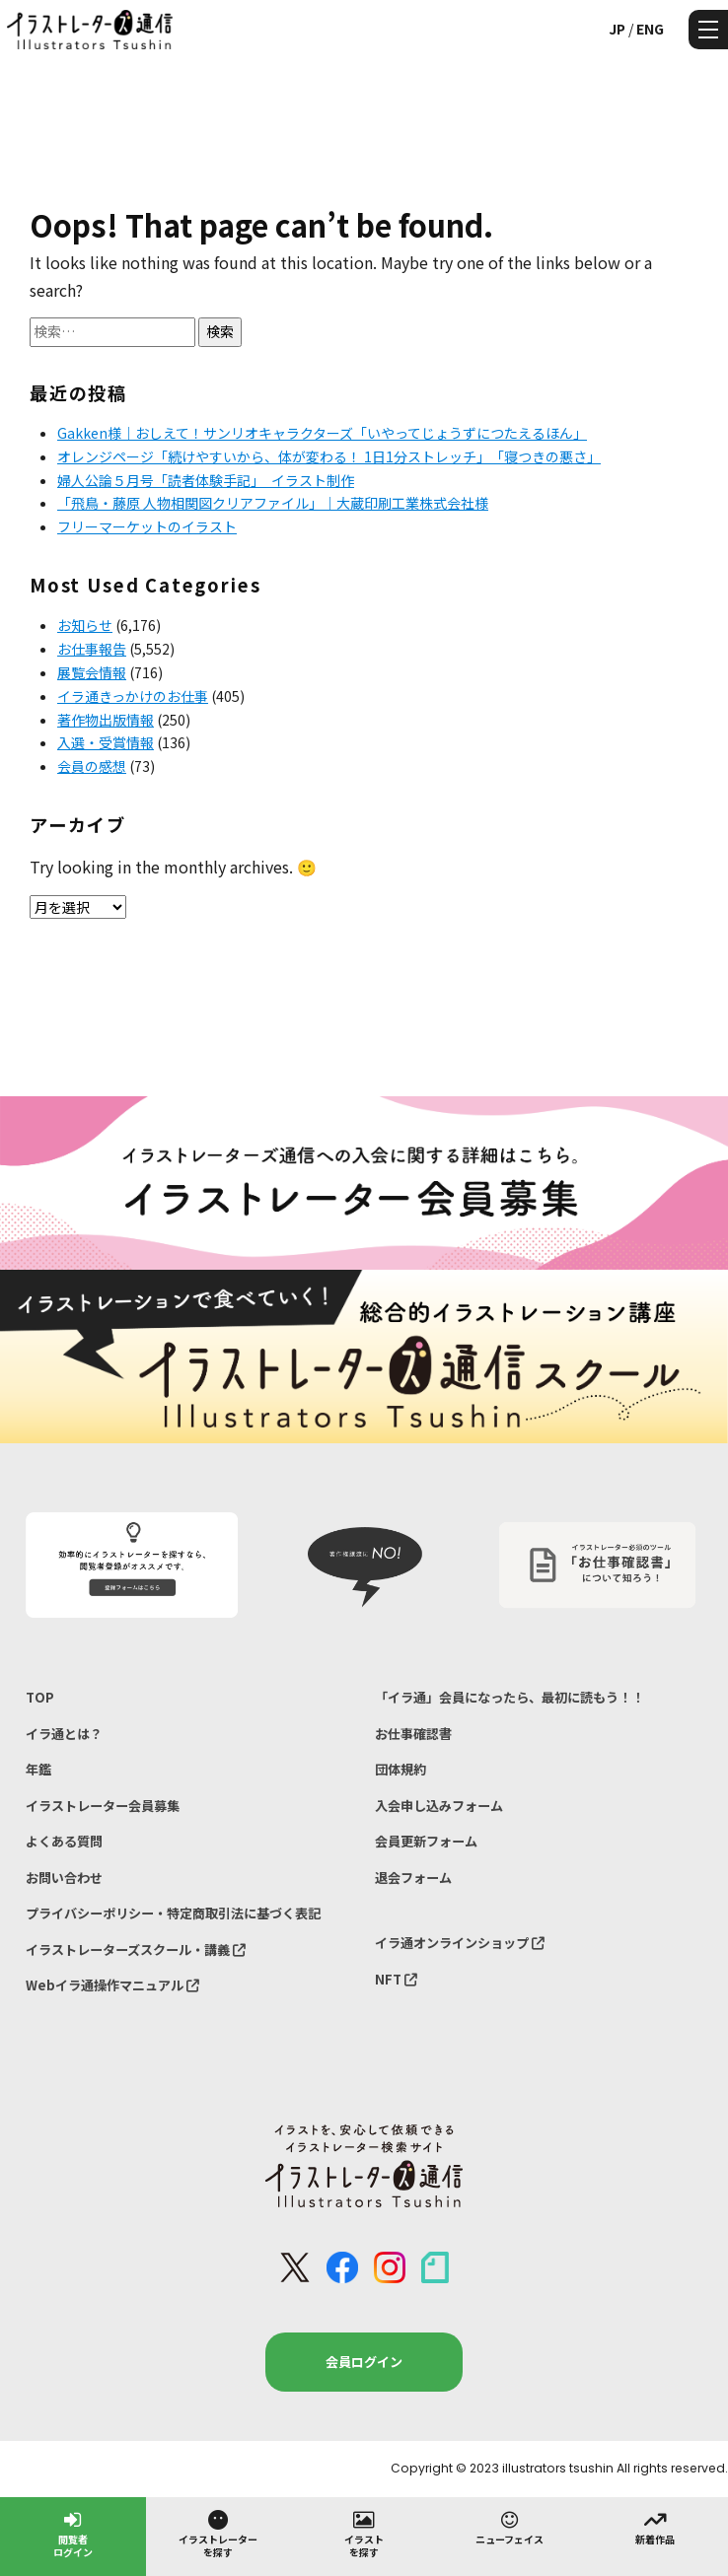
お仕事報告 (91, 649)
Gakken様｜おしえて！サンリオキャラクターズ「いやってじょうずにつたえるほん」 (322, 433)
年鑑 (38, 1769)
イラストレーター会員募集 (103, 1805)
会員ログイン (364, 2361)
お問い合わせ (64, 1877)
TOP (40, 1697)
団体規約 (400, 1769)
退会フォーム (413, 1877)
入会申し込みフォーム (439, 1805)
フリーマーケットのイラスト (147, 526)
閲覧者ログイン (73, 2533)
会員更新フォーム (426, 1841)
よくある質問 (64, 1841)
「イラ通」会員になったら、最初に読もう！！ (509, 1697)
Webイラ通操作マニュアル (112, 1985)
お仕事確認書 (413, 1733)
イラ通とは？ (64, 1733)
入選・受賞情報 (105, 742)
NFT (396, 1979)
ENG (650, 28)
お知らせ (84, 625)
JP (617, 28)
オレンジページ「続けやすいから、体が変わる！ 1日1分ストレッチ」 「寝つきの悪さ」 (329, 456)
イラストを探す (364, 2533)
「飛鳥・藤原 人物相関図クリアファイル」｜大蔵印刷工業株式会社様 (272, 503)
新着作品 (655, 2526)
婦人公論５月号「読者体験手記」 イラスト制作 (205, 480)
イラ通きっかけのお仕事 (132, 696)
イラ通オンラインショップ (460, 1942)
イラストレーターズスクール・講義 (136, 1949)
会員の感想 (91, 766)
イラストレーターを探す (218, 2533)
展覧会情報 (91, 672)
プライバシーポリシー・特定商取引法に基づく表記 (173, 1913)
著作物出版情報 (105, 720)
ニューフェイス (509, 2526)
